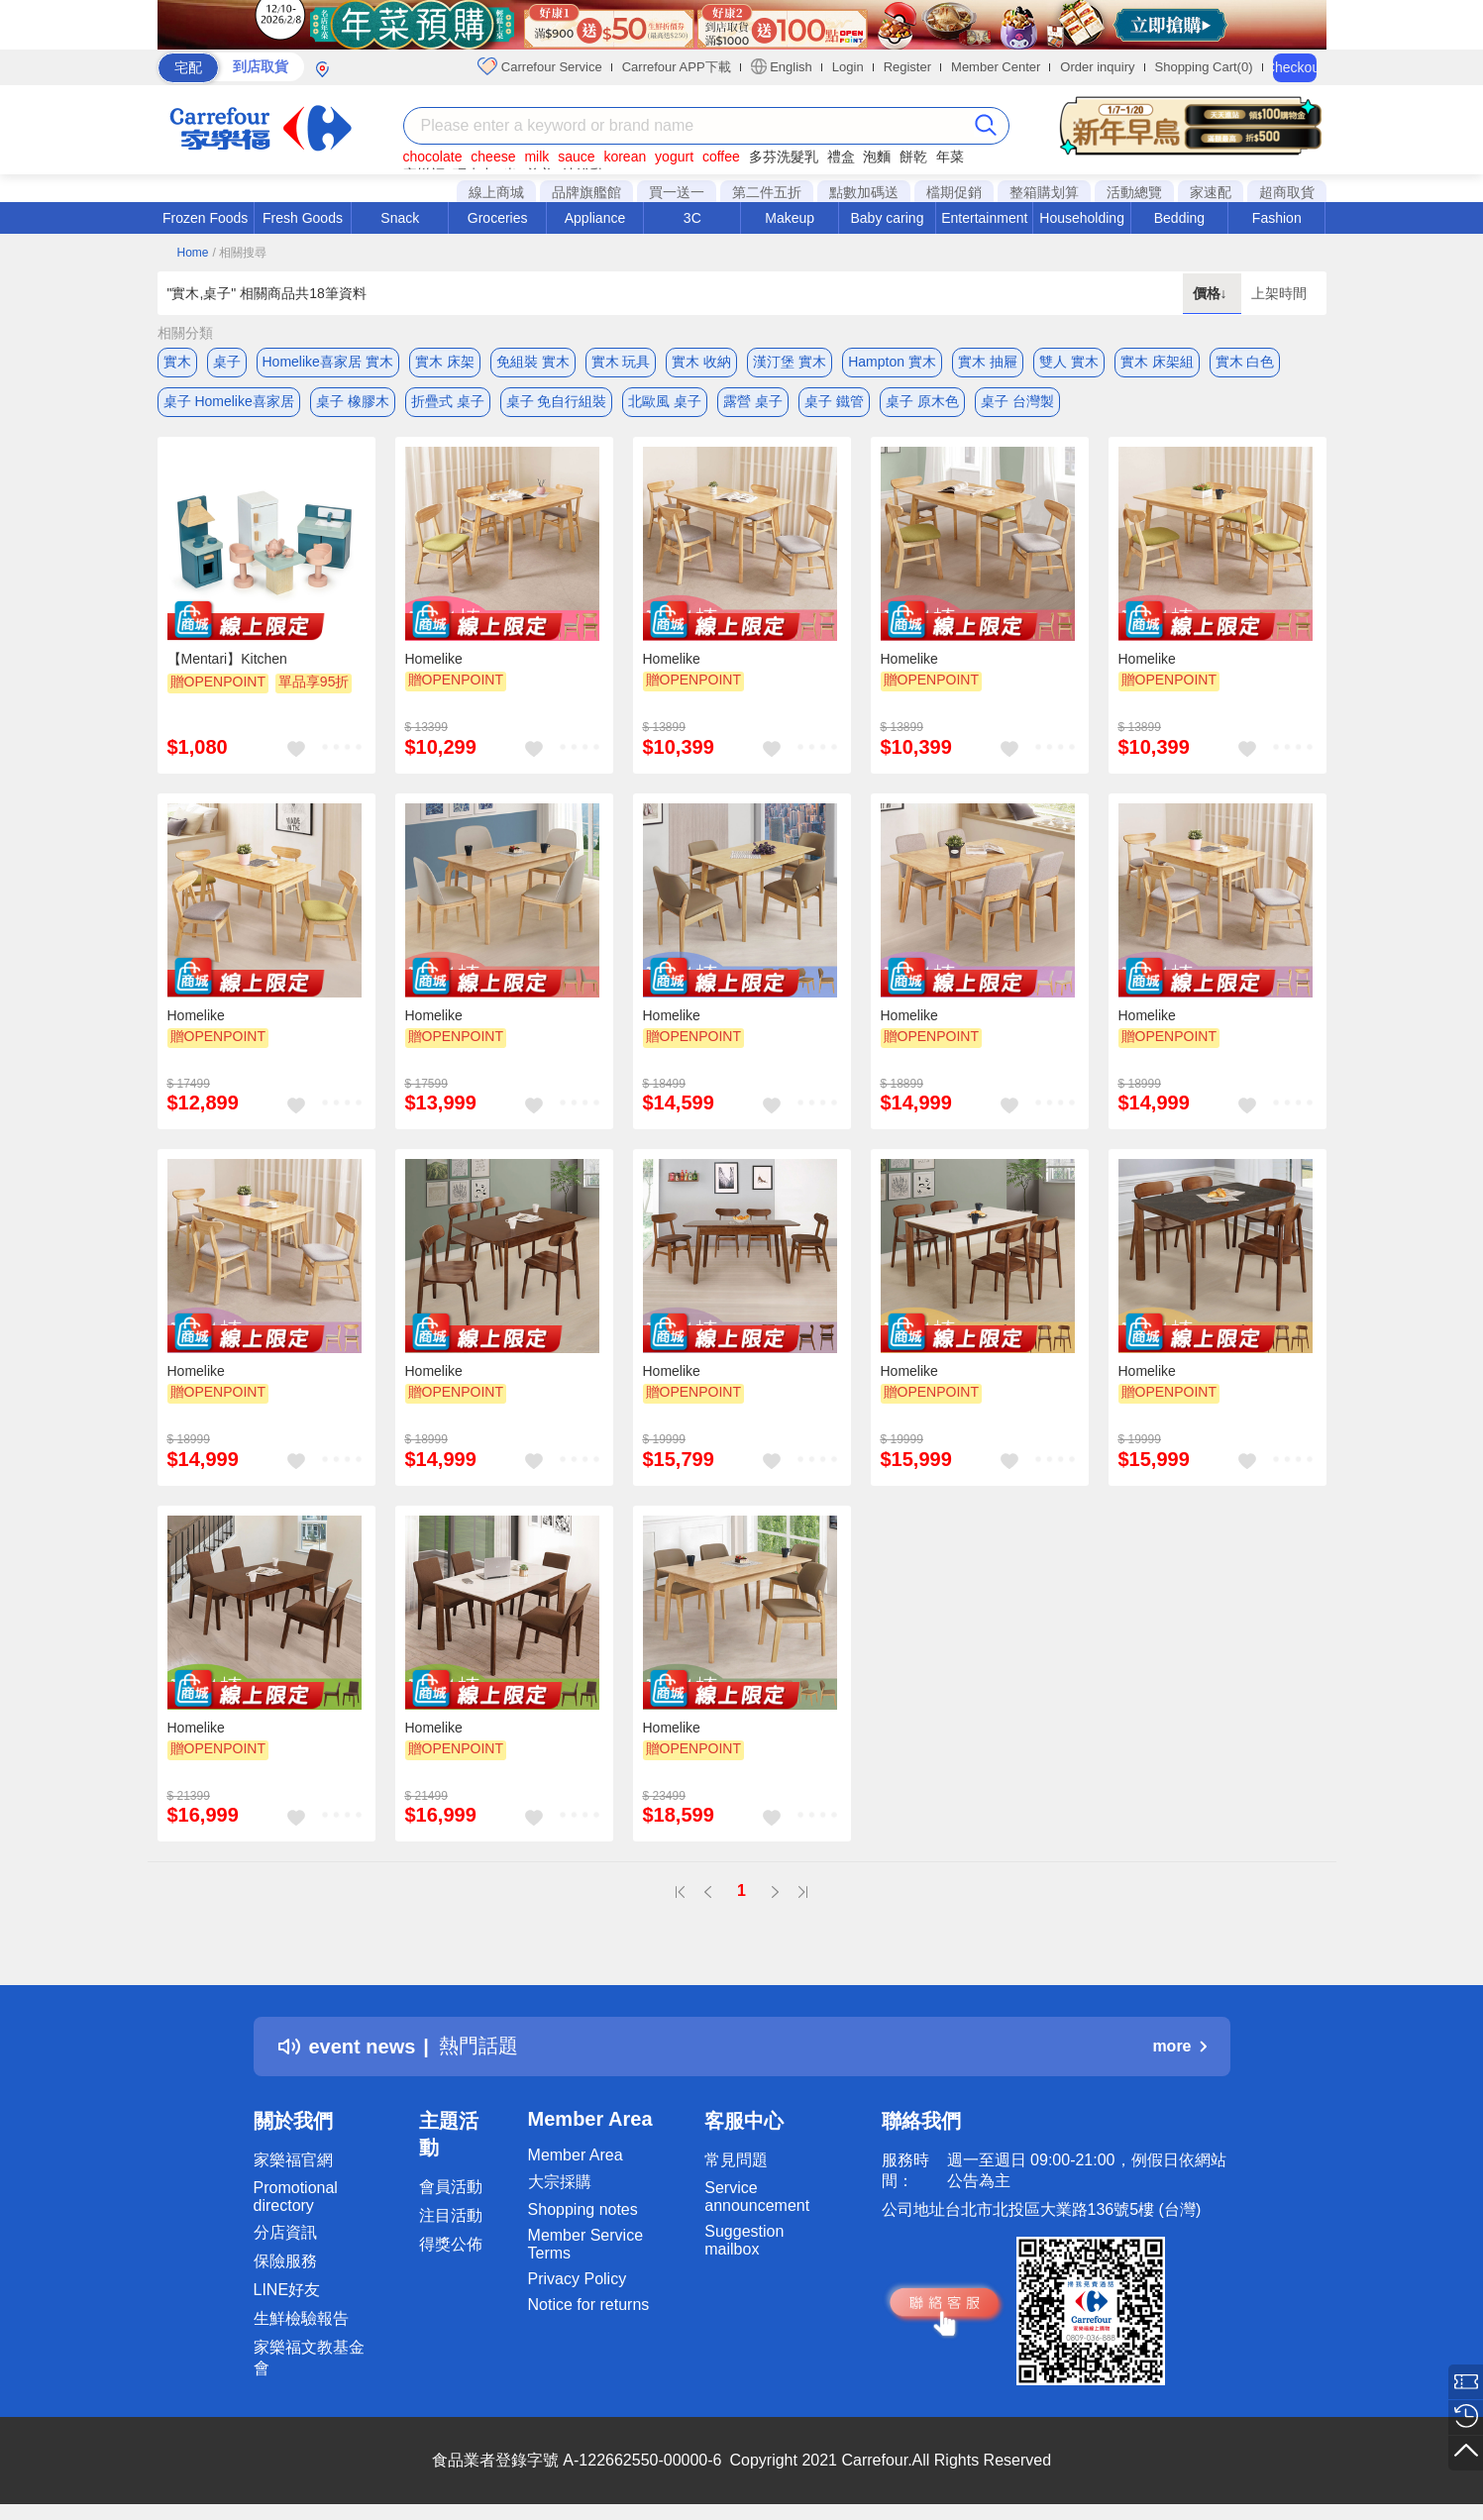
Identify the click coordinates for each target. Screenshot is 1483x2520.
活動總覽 (1134, 192)
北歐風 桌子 (664, 401)
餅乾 (913, 156)
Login (848, 66)
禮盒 (841, 156)
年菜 (950, 156)
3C (692, 218)
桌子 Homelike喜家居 (228, 401)
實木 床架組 (1157, 361)
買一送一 (676, 192)
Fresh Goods (303, 218)
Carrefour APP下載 (676, 66)
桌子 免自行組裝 (556, 401)
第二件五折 (766, 192)
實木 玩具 (621, 361)
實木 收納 (701, 361)
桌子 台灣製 (1017, 401)
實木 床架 (445, 361)
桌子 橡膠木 (352, 401)
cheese (493, 156)
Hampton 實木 (892, 361)
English (781, 66)
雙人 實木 (1069, 361)
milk (536, 156)
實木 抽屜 (987, 361)
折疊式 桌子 (447, 401)
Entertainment (984, 218)
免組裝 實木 (533, 361)
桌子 (227, 361)
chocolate (433, 156)
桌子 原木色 (922, 401)
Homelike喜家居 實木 (328, 361)
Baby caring (886, 218)
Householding (1081, 218)
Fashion (1277, 218)
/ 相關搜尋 (239, 253)
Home (193, 253)
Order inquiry (1097, 66)
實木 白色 (1245, 361)
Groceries (498, 218)
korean (624, 156)
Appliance (595, 218)
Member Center (995, 66)
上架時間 (1279, 293)
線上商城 (496, 192)
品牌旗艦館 (586, 192)
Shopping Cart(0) (1204, 66)
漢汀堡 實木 (789, 361)
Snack (399, 218)
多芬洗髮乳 (783, 156)
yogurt (674, 156)
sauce (576, 156)
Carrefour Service (539, 66)
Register (907, 66)
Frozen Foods (205, 218)
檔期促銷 (954, 192)
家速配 (1210, 192)
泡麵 (877, 156)
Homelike (434, 659)
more (1179, 2046)
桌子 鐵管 (834, 401)
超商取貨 (1287, 192)
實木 (177, 361)
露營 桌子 (753, 401)
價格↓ (1212, 293)
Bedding (1179, 218)
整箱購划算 (1044, 192)
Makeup (789, 218)
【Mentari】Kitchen (227, 659)
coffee (721, 156)
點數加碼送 (864, 192)
